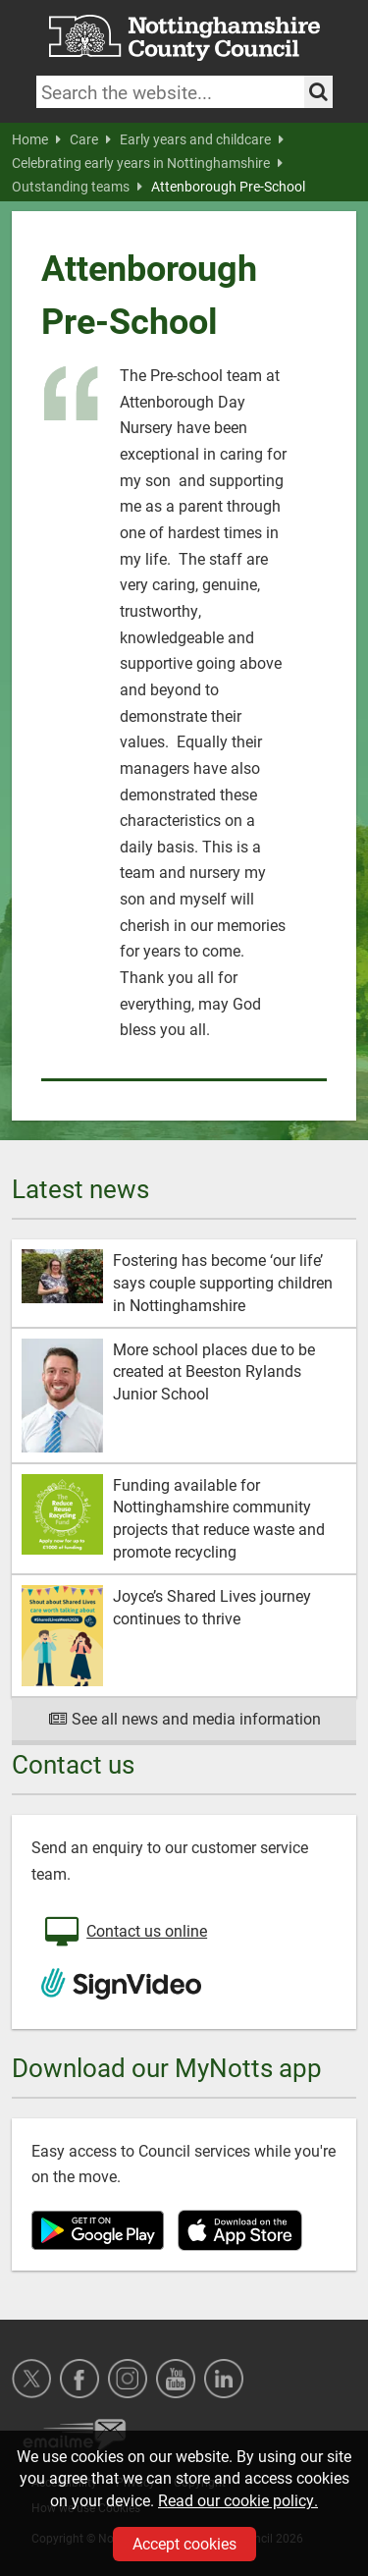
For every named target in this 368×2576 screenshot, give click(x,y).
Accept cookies (184, 2543)
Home (36, 139)
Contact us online (124, 1932)
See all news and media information (184, 1718)
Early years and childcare (202, 139)
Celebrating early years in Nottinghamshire (147, 163)
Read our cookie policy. (238, 2500)
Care (90, 139)
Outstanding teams (77, 186)
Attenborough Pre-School (228, 186)
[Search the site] (318, 92)
